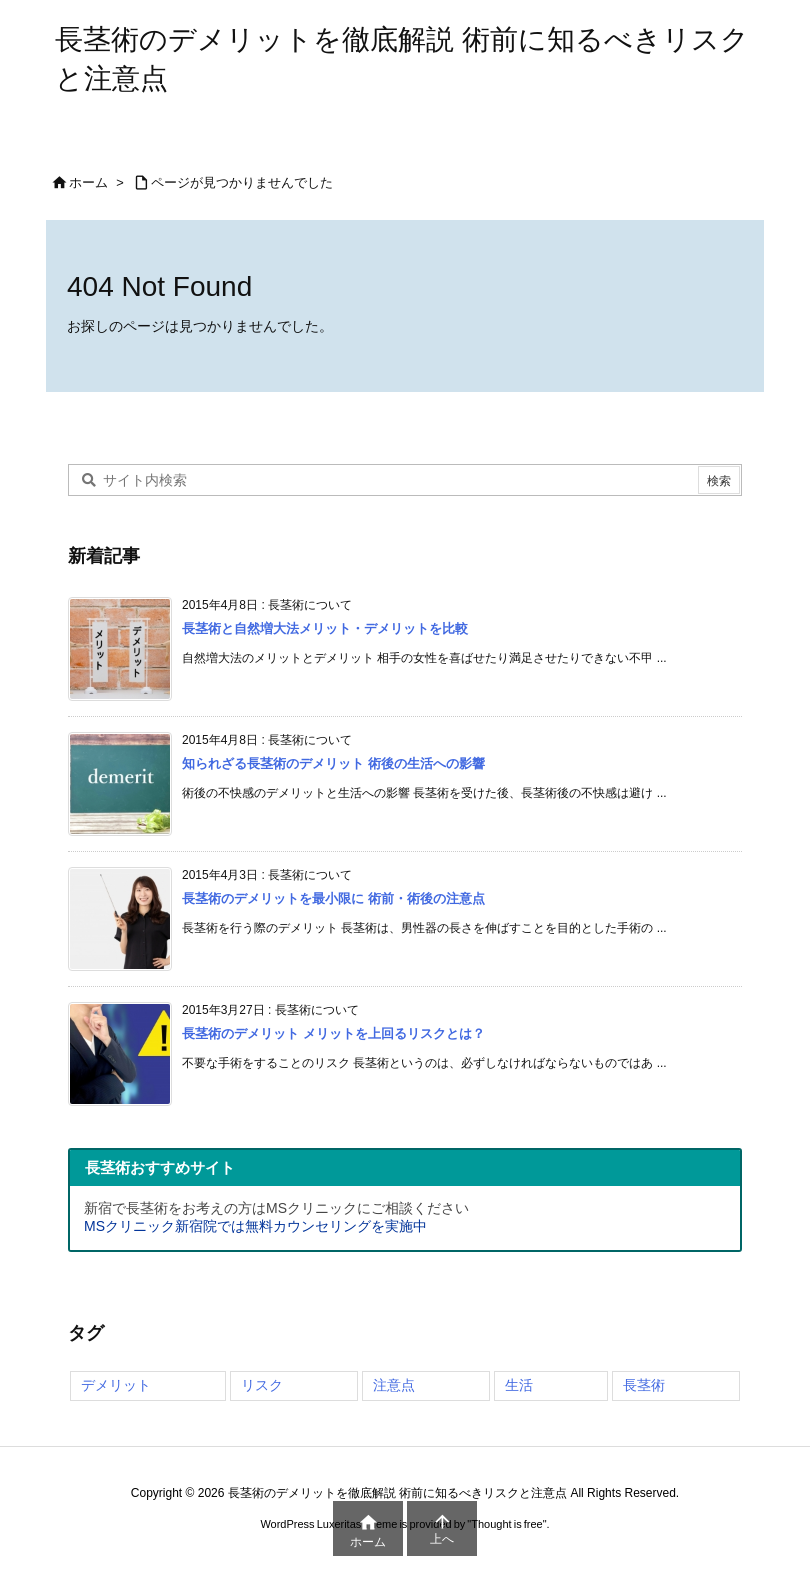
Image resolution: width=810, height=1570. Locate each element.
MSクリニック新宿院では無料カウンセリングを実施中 (255, 1226)
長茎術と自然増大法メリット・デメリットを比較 (325, 628)
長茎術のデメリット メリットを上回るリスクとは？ (333, 1033)
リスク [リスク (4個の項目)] (262, 1385)
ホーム (88, 182)
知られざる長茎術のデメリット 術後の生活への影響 (333, 763)
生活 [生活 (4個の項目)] (519, 1385)
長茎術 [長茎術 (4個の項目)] (644, 1385)
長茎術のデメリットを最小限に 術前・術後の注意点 (333, 898)
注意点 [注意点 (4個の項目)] (394, 1385)
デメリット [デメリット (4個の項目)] (116, 1385)
